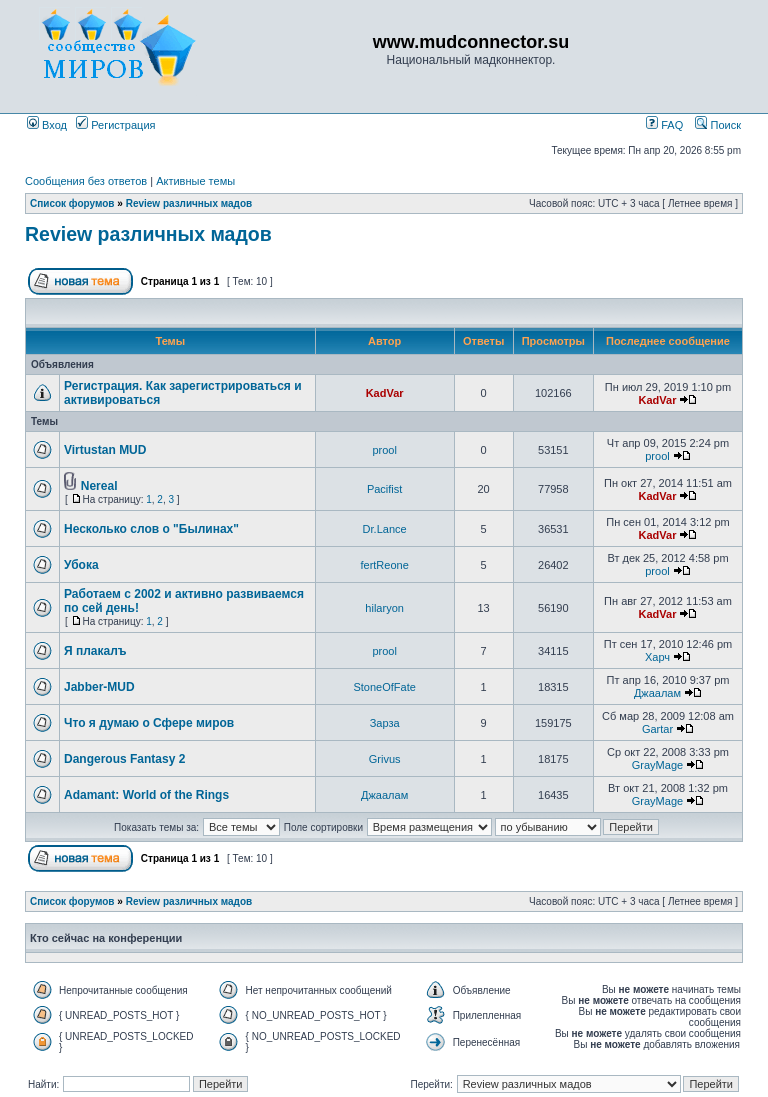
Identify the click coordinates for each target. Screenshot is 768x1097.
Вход (47, 125)
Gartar (657, 729)
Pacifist (384, 489)
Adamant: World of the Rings (146, 795)
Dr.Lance (385, 529)
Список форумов (72, 203)
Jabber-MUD (99, 687)
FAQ (664, 125)
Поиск (718, 125)
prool (384, 450)
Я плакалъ (95, 651)
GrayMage (657, 765)
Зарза (385, 723)
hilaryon (384, 608)
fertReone (384, 565)
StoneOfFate (384, 687)
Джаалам (657, 693)
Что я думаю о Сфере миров (149, 723)
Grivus (385, 759)
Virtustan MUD (105, 450)
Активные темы (195, 181)
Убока (81, 565)
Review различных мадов (189, 203)
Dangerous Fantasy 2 (124, 759)
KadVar (385, 393)
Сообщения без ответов (86, 181)
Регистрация (115, 125)
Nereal (99, 486)
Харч (657, 657)
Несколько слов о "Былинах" (151, 529)
